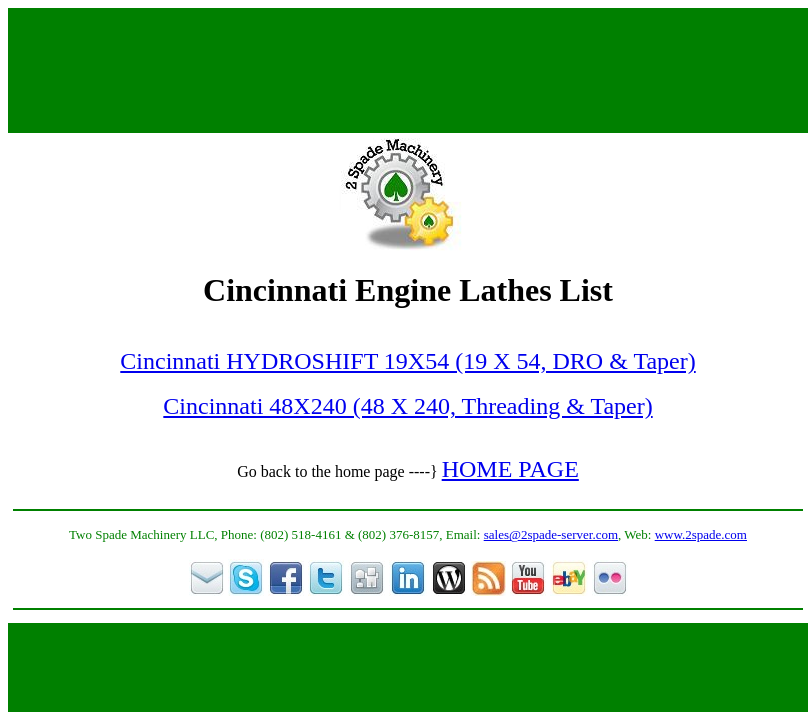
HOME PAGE (510, 469)
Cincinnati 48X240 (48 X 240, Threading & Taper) (407, 406)
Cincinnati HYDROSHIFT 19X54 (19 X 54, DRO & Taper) (407, 361)
